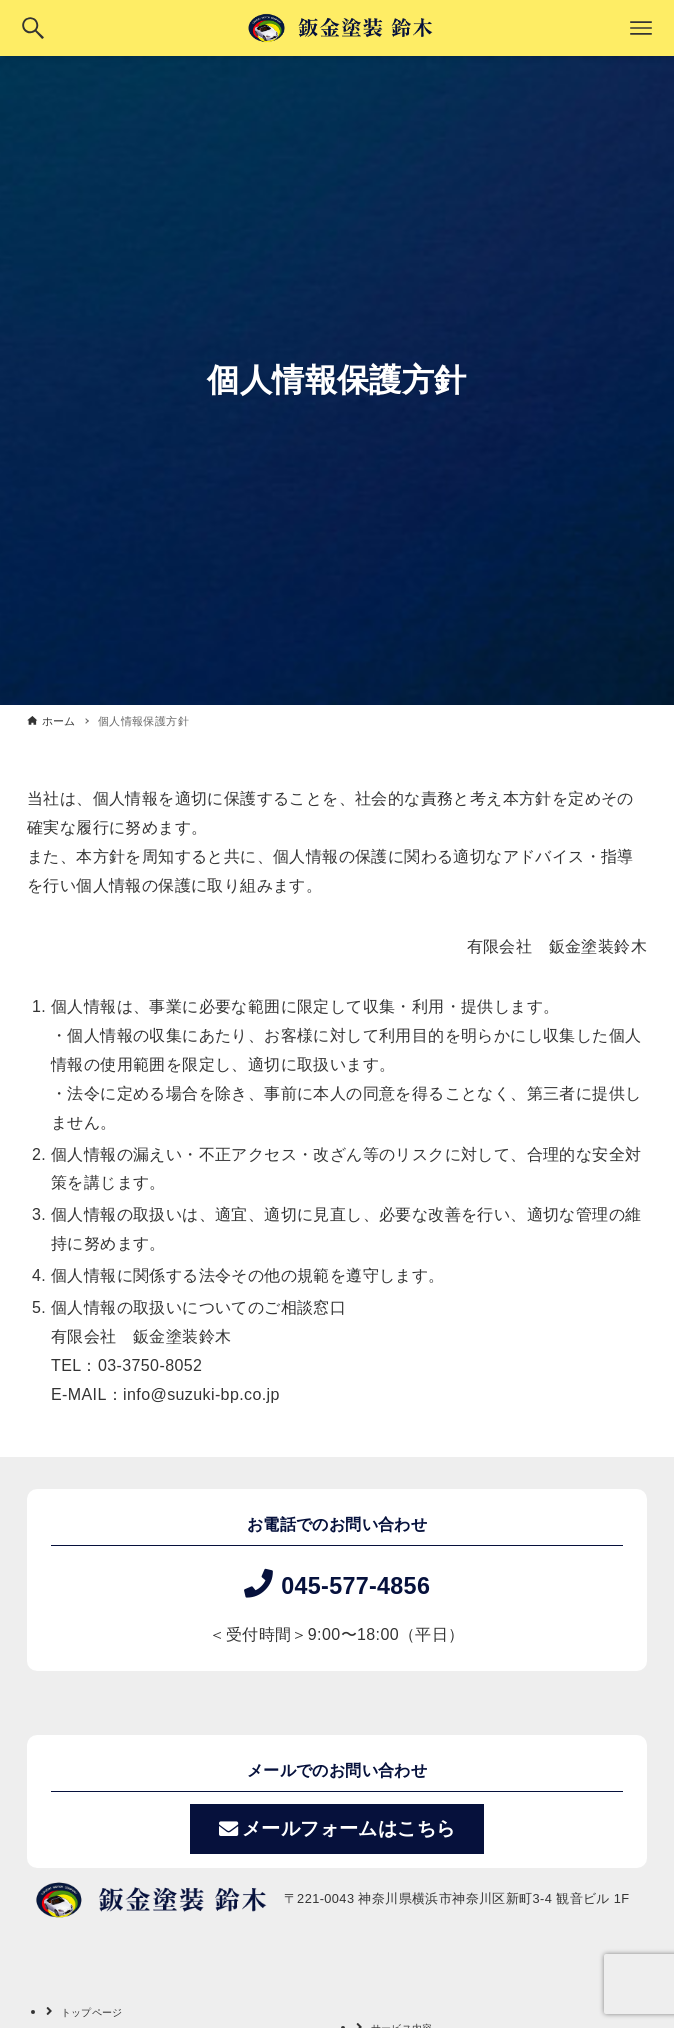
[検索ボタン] (33, 28)
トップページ (101, 2011)
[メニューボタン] (641, 28)
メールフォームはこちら (337, 1829)
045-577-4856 (356, 1584)
